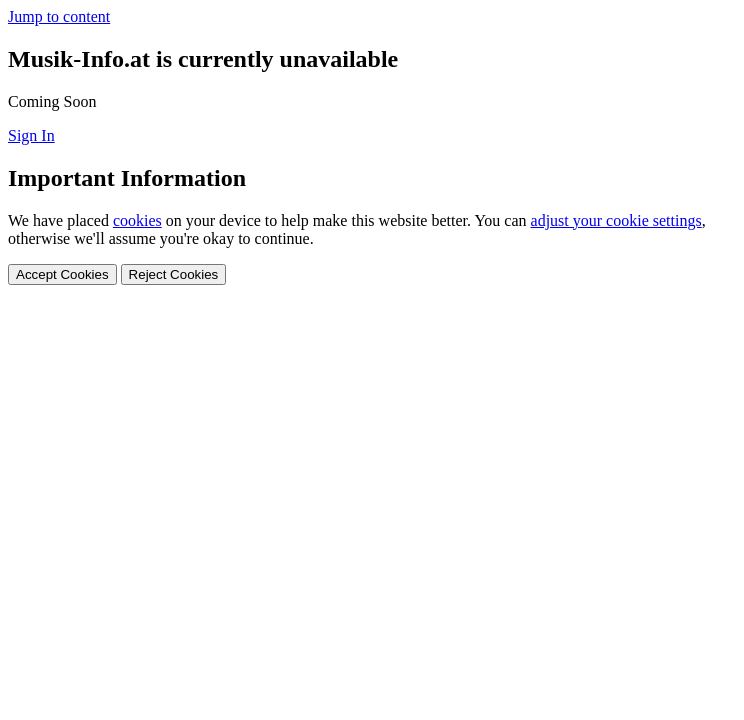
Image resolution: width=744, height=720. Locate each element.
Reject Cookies (174, 274)
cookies (137, 220)
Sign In (31, 135)
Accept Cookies (62, 274)
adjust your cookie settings (616, 220)
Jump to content (59, 16)
